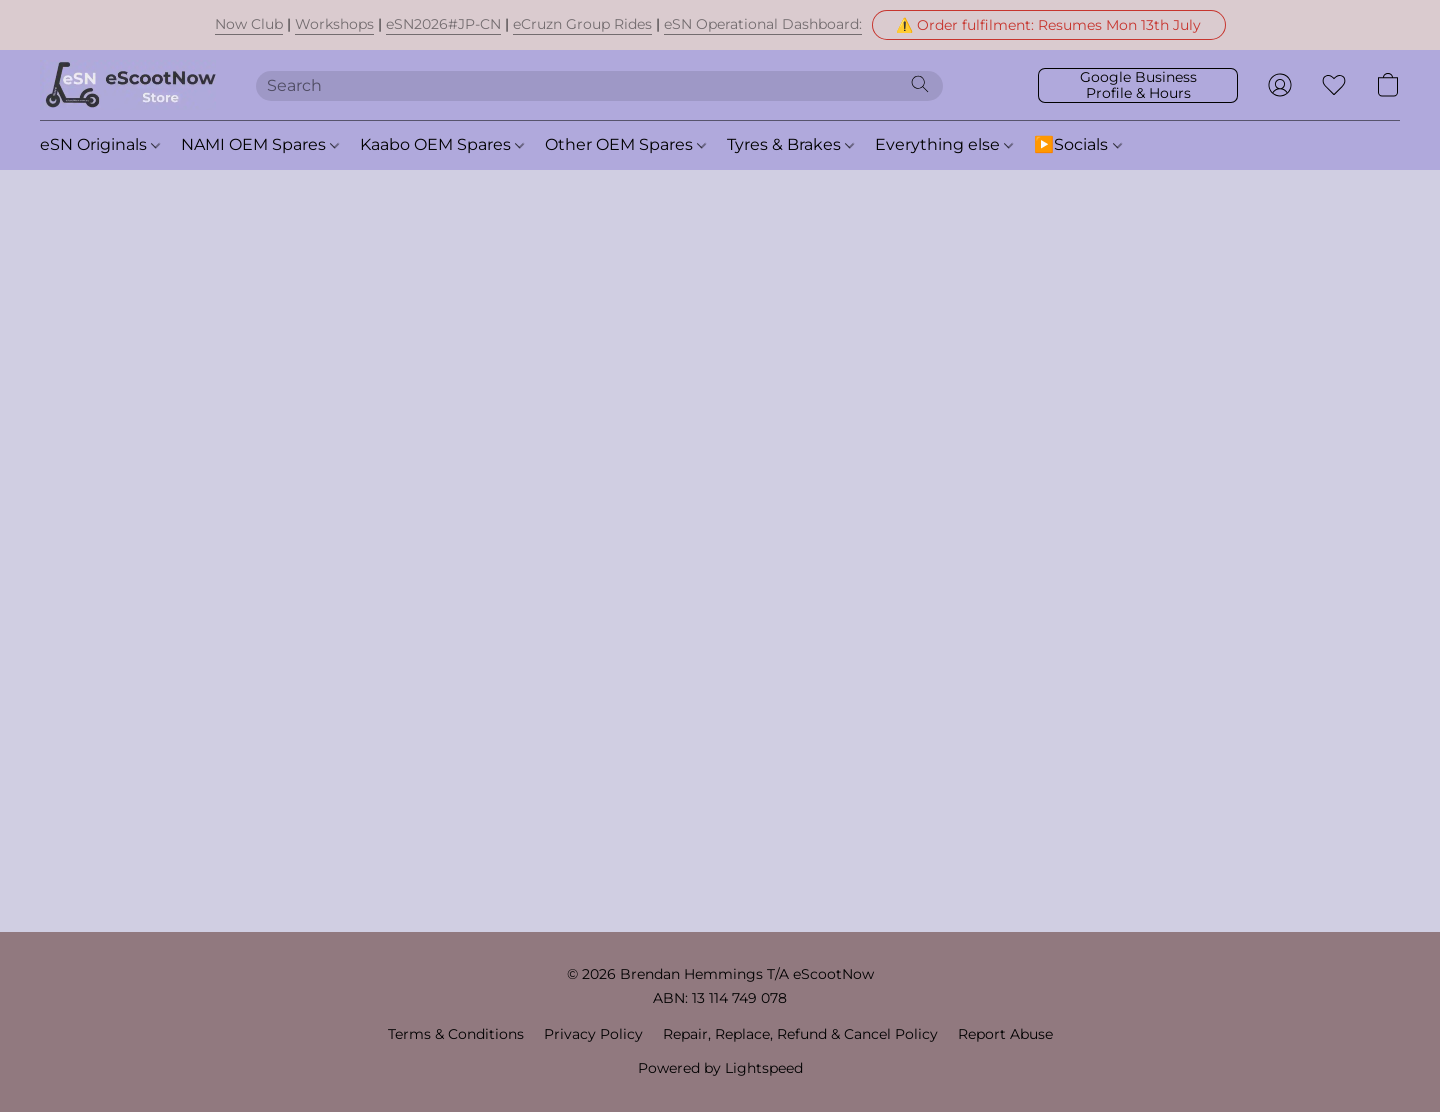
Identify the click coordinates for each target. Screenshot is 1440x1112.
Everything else (944, 144)
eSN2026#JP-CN (443, 24)
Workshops (334, 24)
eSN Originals (100, 144)
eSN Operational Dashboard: (763, 24)
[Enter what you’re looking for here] (600, 86)
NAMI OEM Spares (260, 144)
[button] (1049, 25)
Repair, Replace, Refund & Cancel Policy (800, 1034)
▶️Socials (1077, 144)
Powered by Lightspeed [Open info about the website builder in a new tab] (720, 1068)
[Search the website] (920, 84)
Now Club (249, 24)
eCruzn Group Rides (582, 24)
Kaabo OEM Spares (442, 144)
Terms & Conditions (456, 1034)
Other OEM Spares (625, 144)
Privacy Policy (593, 1034)
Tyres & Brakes (790, 144)
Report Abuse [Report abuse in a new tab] (1005, 1034)
